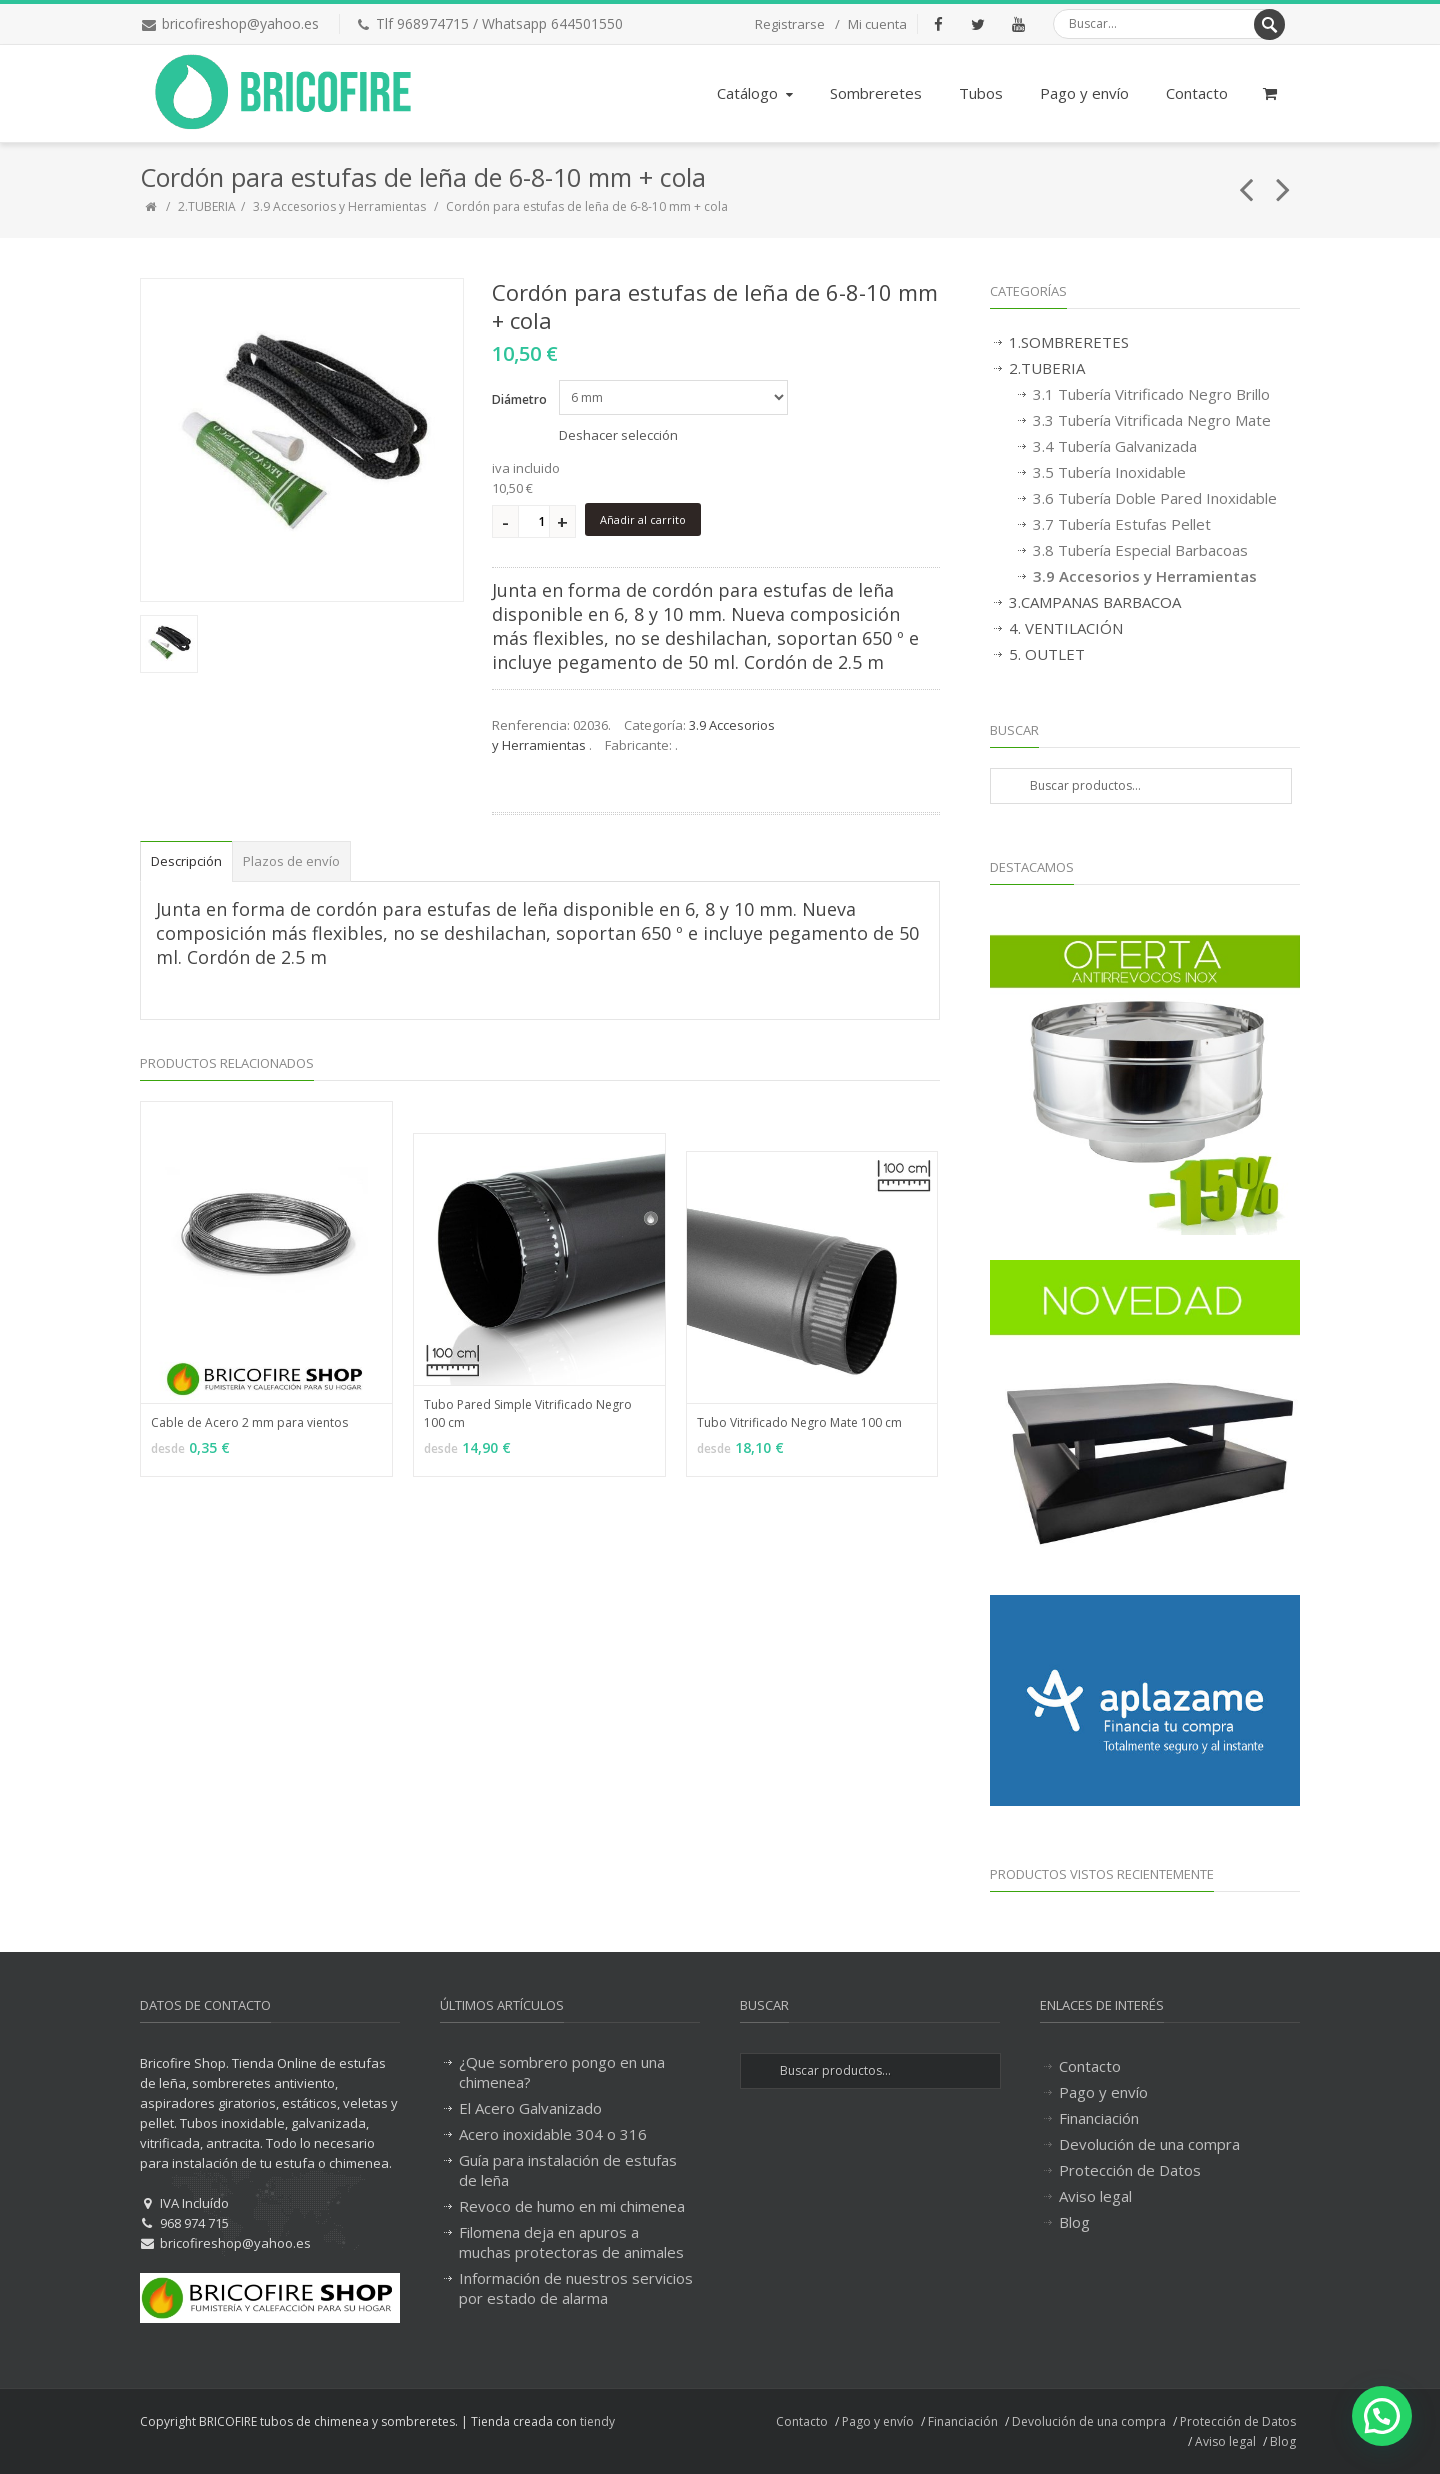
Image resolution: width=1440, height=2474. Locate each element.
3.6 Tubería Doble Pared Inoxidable (1155, 498)
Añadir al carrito (643, 519)
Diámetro (519, 399)
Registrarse (790, 24)
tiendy (597, 2421)
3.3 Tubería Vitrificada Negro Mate (1152, 420)
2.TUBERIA (207, 206)
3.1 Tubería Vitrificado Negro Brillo (1151, 394)
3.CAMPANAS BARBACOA (1095, 602)
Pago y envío (1084, 93)
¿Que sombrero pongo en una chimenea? (562, 2072)
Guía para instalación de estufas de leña (568, 2170)
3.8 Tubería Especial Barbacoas (1140, 550)
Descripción (186, 861)
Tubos (981, 93)
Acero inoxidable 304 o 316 (553, 2134)
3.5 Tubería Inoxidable (1109, 472)
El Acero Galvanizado (530, 2108)
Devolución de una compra (1149, 2144)
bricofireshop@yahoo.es (240, 23)
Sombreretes (876, 93)
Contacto (1197, 93)
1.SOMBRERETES (1069, 342)
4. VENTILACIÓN (1066, 628)
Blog (1074, 2222)
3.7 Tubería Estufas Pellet (1122, 524)
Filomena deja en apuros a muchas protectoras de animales (571, 2242)
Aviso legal (1095, 2196)
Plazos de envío (291, 861)
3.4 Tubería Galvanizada (1115, 446)
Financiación (1099, 2118)
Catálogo (757, 93)
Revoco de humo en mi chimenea (572, 2206)
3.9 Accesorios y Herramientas (341, 206)
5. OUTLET (1047, 654)
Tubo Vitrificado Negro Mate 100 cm (799, 1422)
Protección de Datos (1130, 2170)
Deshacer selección (618, 435)
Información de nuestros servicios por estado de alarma (576, 2288)
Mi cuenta (877, 24)
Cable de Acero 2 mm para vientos (249, 1422)
